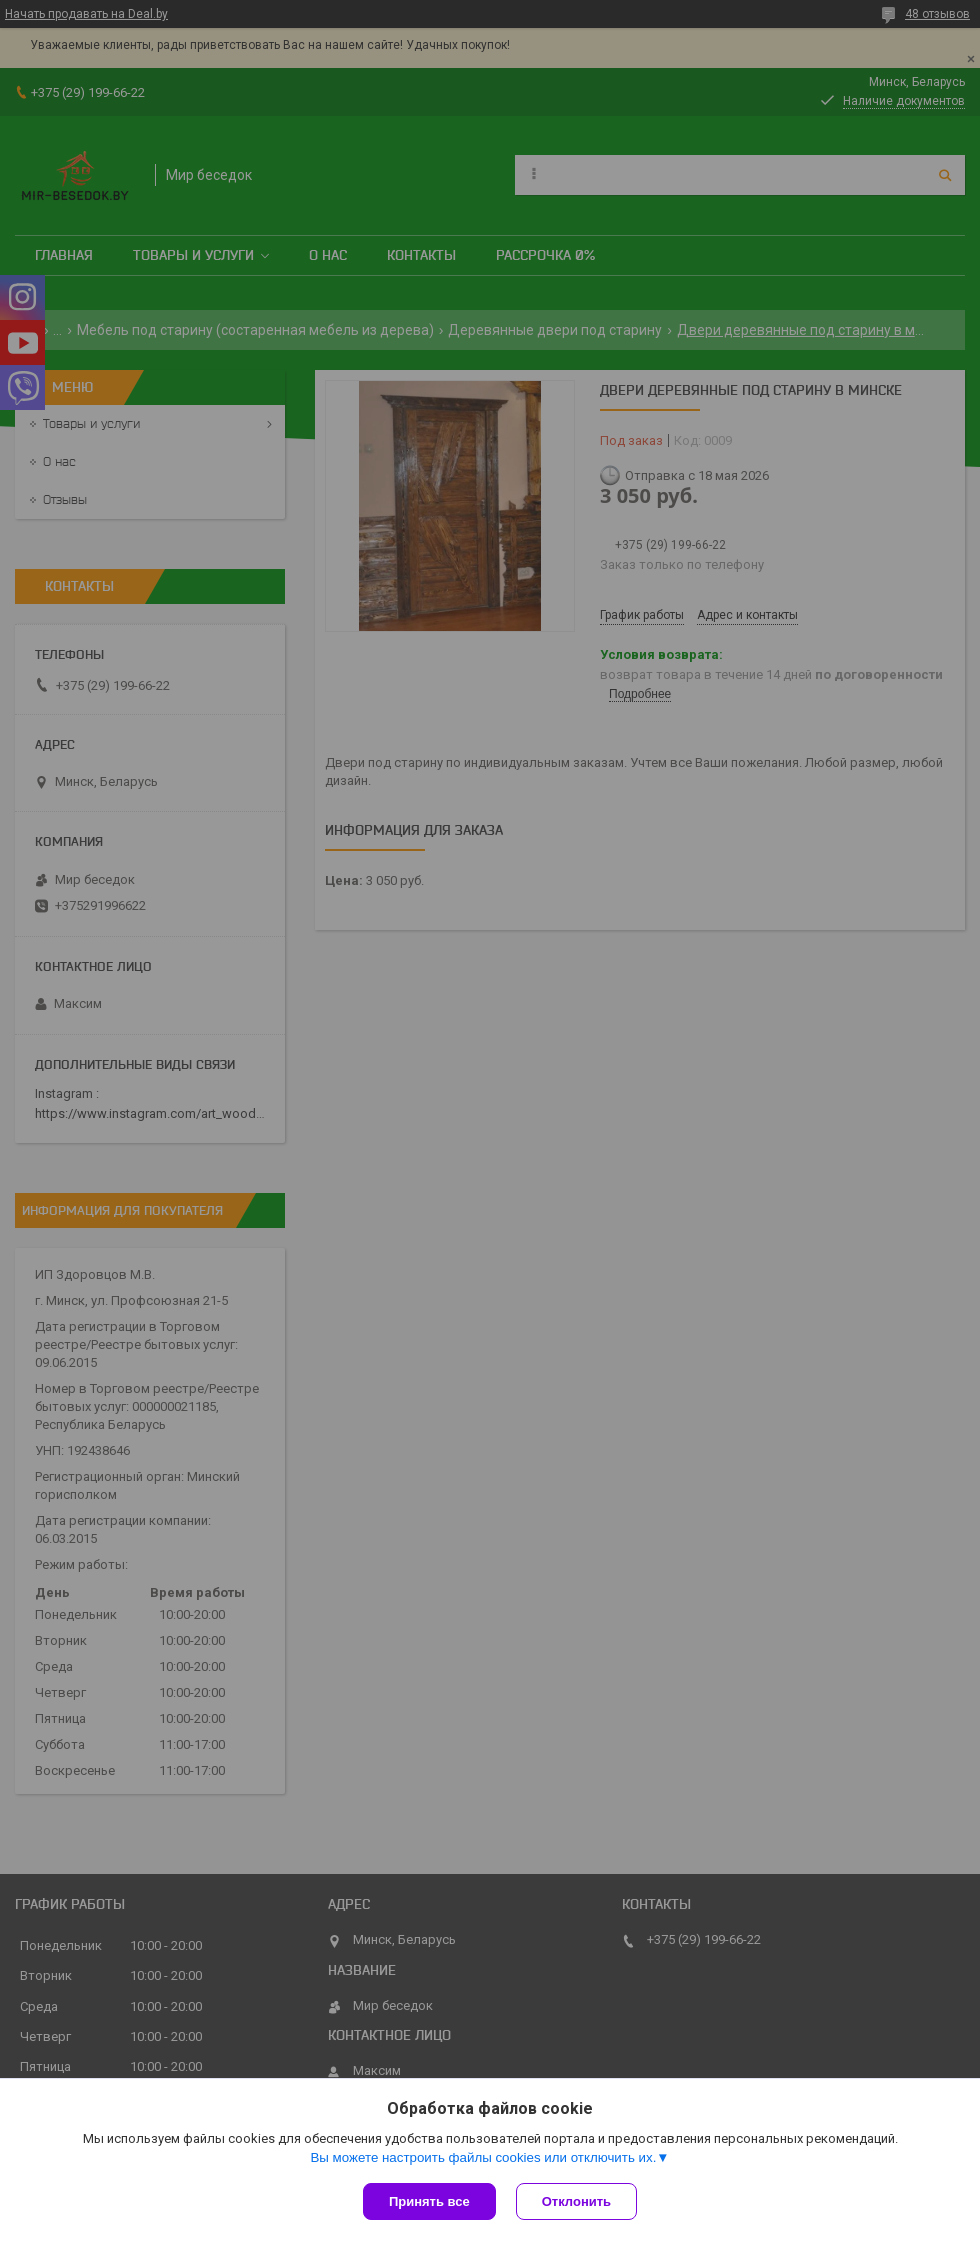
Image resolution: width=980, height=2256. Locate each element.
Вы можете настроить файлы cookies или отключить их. (483, 2157)
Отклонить (576, 2201)
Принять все (429, 2201)
